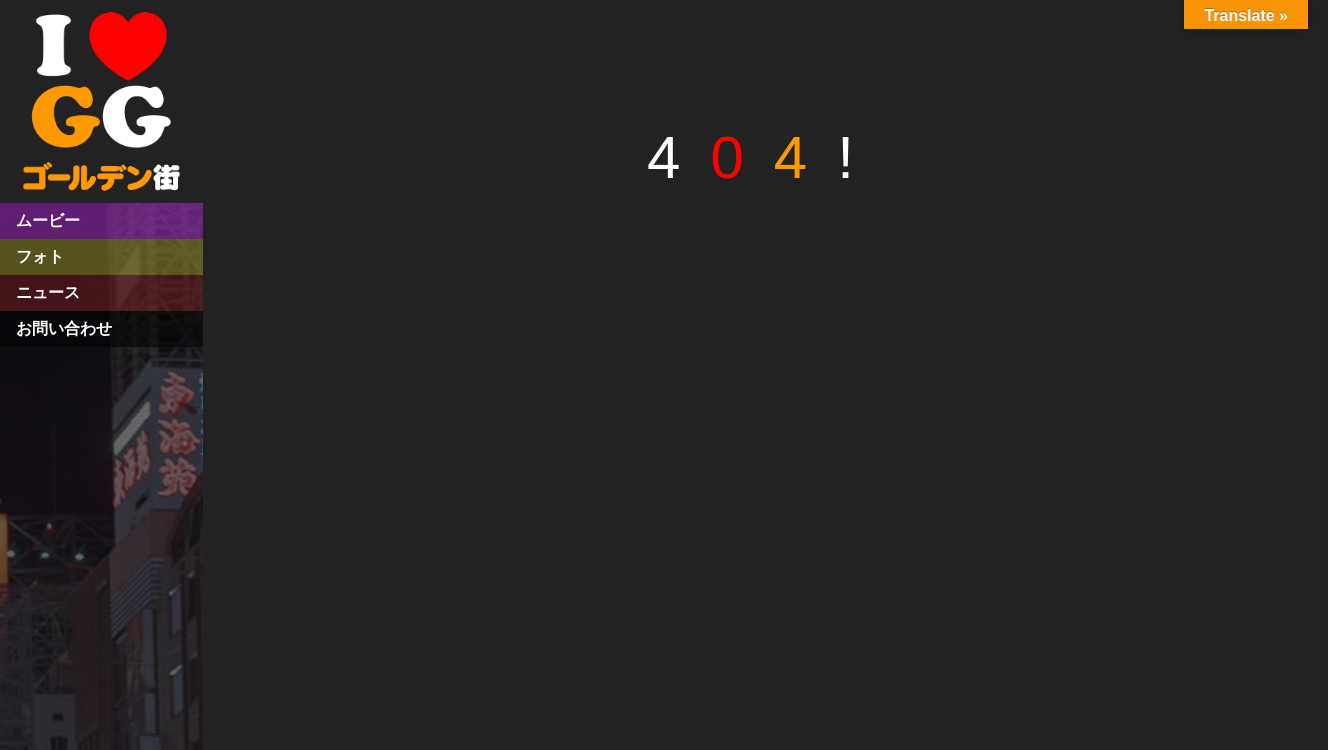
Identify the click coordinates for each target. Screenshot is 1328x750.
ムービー (48, 220)
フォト (40, 256)
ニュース (48, 292)
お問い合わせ (64, 328)
